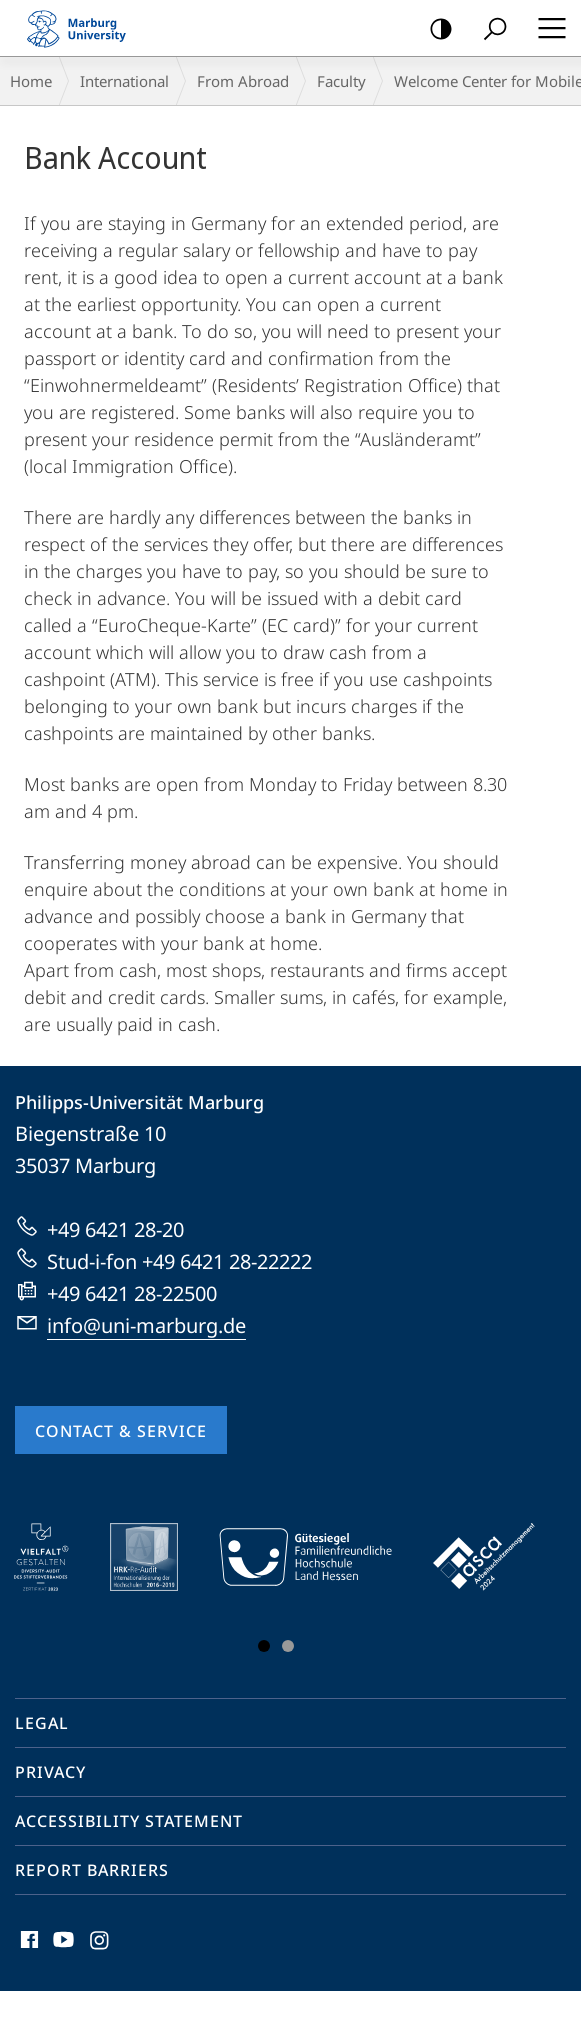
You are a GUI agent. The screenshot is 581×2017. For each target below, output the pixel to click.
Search (488, 29)
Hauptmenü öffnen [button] (546, 28)
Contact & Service (121, 1431)
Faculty (341, 81)
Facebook (27, 1944)
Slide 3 (288, 1646)
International (124, 81)
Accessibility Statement (129, 1821)
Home (31, 81)
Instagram (100, 1944)
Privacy (50, 1772)
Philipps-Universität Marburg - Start (85, 28)
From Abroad (243, 81)
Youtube (61, 1944)
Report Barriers (92, 1870)
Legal (42, 1723)
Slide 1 (264, 1646)
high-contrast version (434, 29)
